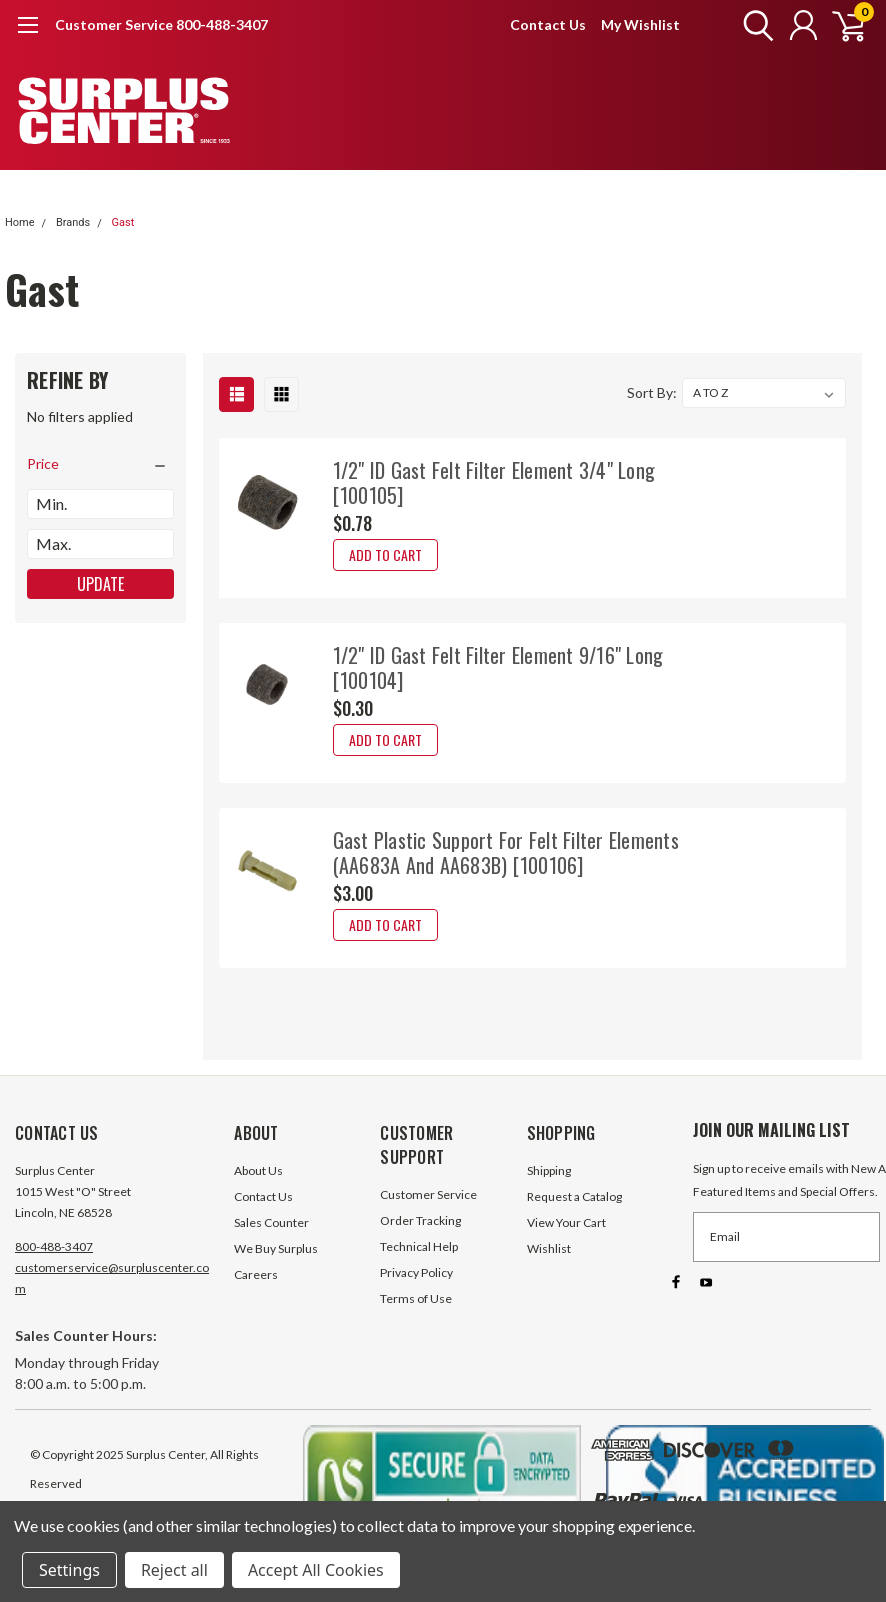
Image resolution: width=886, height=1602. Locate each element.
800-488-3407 (54, 1246)
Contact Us (548, 24)
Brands (73, 222)
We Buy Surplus (276, 1248)
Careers (256, 1274)
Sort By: (652, 392)
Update (100, 584)
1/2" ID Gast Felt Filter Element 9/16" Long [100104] (498, 667)
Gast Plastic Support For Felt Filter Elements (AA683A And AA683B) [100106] (506, 852)
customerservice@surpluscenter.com (112, 1278)
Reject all (174, 1570)
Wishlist (549, 1248)
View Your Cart (566, 1222)
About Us (258, 1170)
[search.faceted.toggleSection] (100, 464)
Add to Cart (385, 554)
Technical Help (419, 1246)
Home (20, 222)
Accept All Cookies (316, 1570)
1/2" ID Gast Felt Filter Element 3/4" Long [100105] (494, 482)
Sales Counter (271, 1222)
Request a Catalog (574, 1196)
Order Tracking (420, 1220)
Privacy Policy (416, 1272)
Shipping (549, 1170)
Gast (122, 222)
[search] (753, 25)
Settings (69, 1570)
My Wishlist (640, 24)
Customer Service (428, 1194)
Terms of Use (416, 1298)
